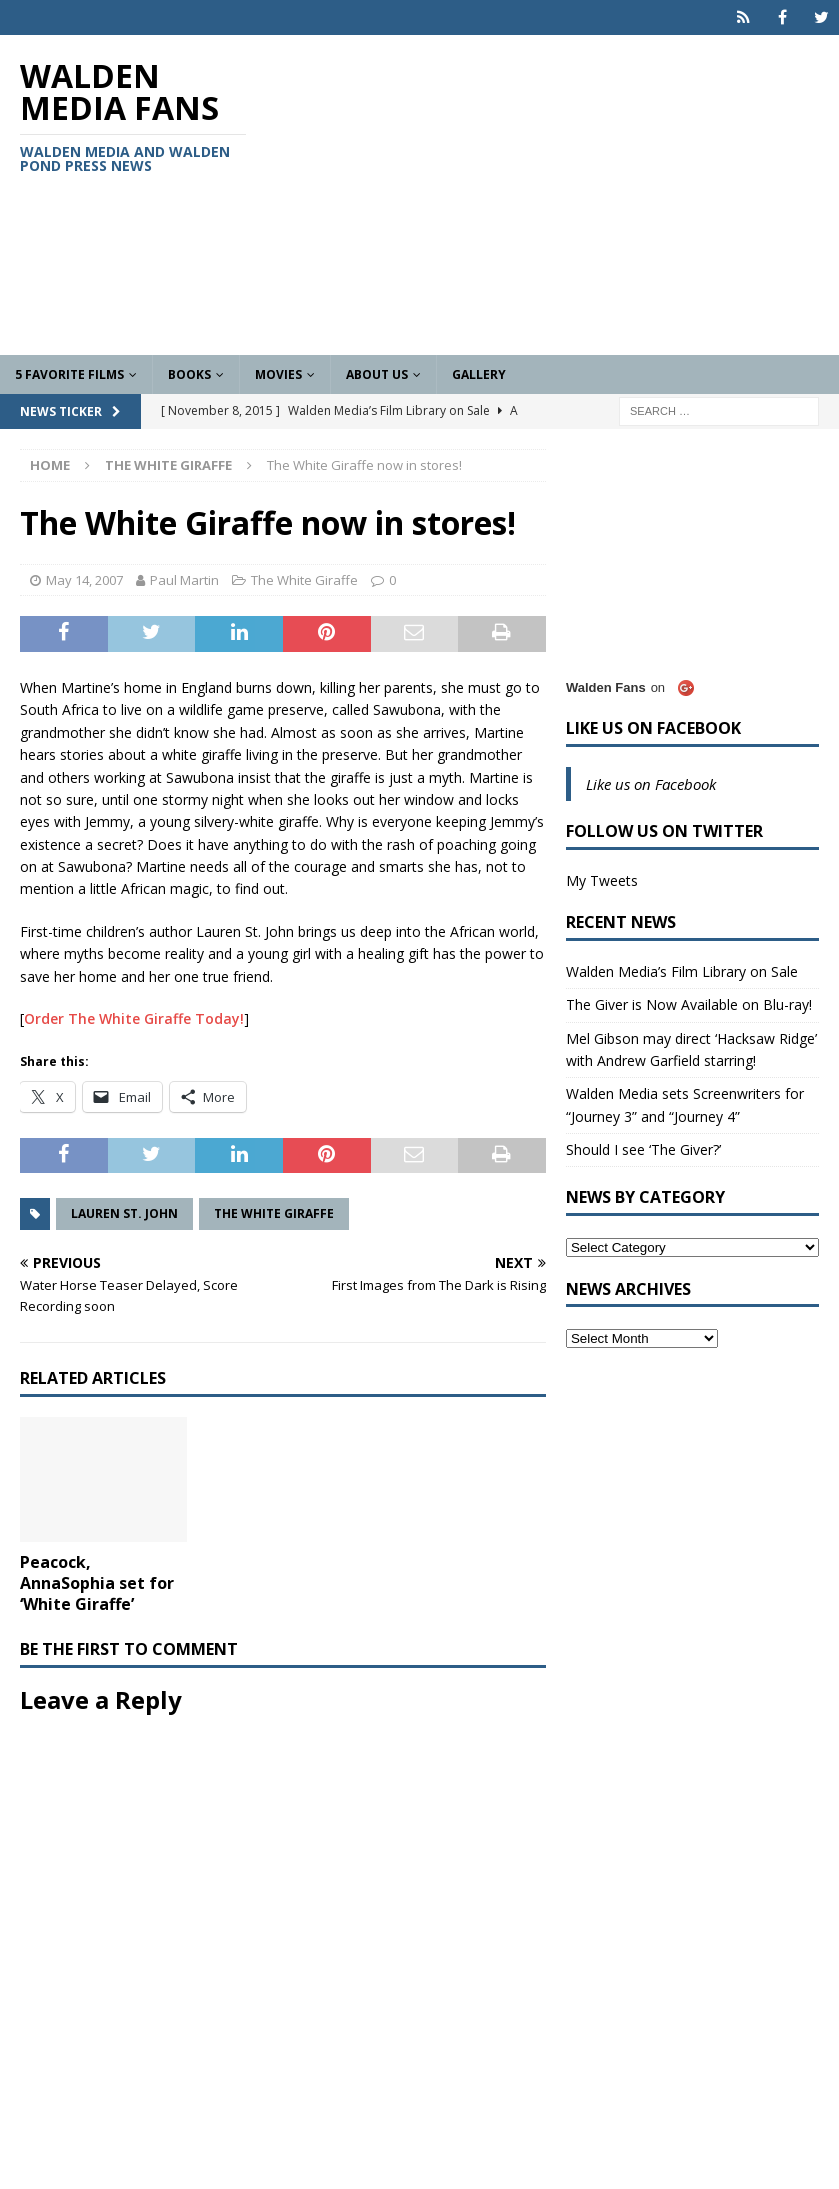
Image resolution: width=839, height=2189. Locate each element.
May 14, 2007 (84, 580)
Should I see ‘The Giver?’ (643, 1149)
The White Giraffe (304, 580)
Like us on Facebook (653, 728)
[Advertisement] (563, 195)
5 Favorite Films (69, 374)
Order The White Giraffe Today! (134, 1018)
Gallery (479, 374)
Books (189, 374)
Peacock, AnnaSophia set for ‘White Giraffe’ (97, 1583)
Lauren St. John (124, 1213)
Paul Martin (184, 580)
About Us (377, 374)
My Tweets (602, 880)
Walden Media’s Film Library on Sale (682, 971)
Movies (278, 374)
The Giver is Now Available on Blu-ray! (689, 1004)
